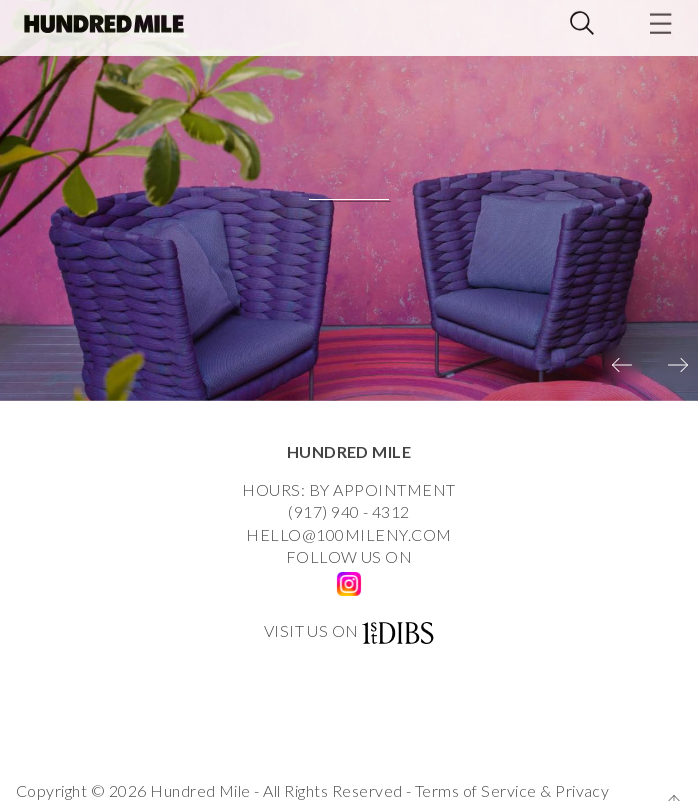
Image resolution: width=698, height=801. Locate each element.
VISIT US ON (311, 630)
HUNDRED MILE (349, 451)
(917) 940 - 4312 (349, 511)
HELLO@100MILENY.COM (348, 534)
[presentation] (622, 365)
